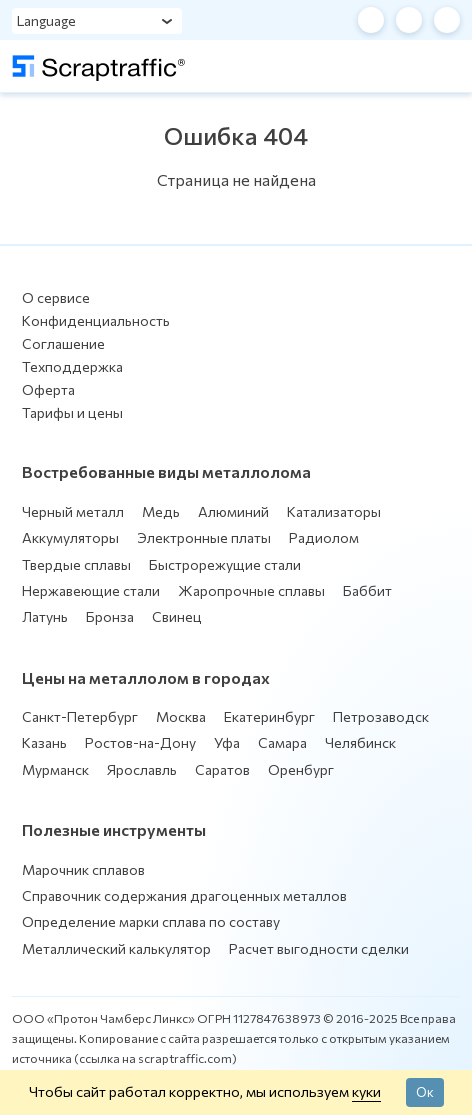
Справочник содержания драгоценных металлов (184, 895)
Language (46, 20)
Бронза (110, 616)
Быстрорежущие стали (225, 564)
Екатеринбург (269, 716)
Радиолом (324, 537)
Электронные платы (204, 537)
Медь (161, 511)
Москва (181, 716)
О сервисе (56, 297)
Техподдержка (72, 366)
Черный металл (73, 511)
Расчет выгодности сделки (319, 948)
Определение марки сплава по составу (151, 921)
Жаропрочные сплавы (251, 590)
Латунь (45, 616)
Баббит (367, 590)
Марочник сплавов (83, 869)
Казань (44, 742)
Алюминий (233, 511)
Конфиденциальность (96, 320)
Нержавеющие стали (91, 590)
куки (366, 1091)
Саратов (222, 769)
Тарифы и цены (72, 412)
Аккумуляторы (70, 537)
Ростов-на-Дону (140, 742)
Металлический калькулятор (116, 948)
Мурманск (55, 769)
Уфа (227, 742)
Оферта (48, 389)
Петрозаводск (381, 716)
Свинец (177, 616)
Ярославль (142, 769)
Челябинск (360, 742)
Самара (282, 742)
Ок (425, 1092)
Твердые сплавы (76, 564)
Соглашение (63, 343)
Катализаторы (334, 511)
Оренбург (301, 769)
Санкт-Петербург (80, 716)
